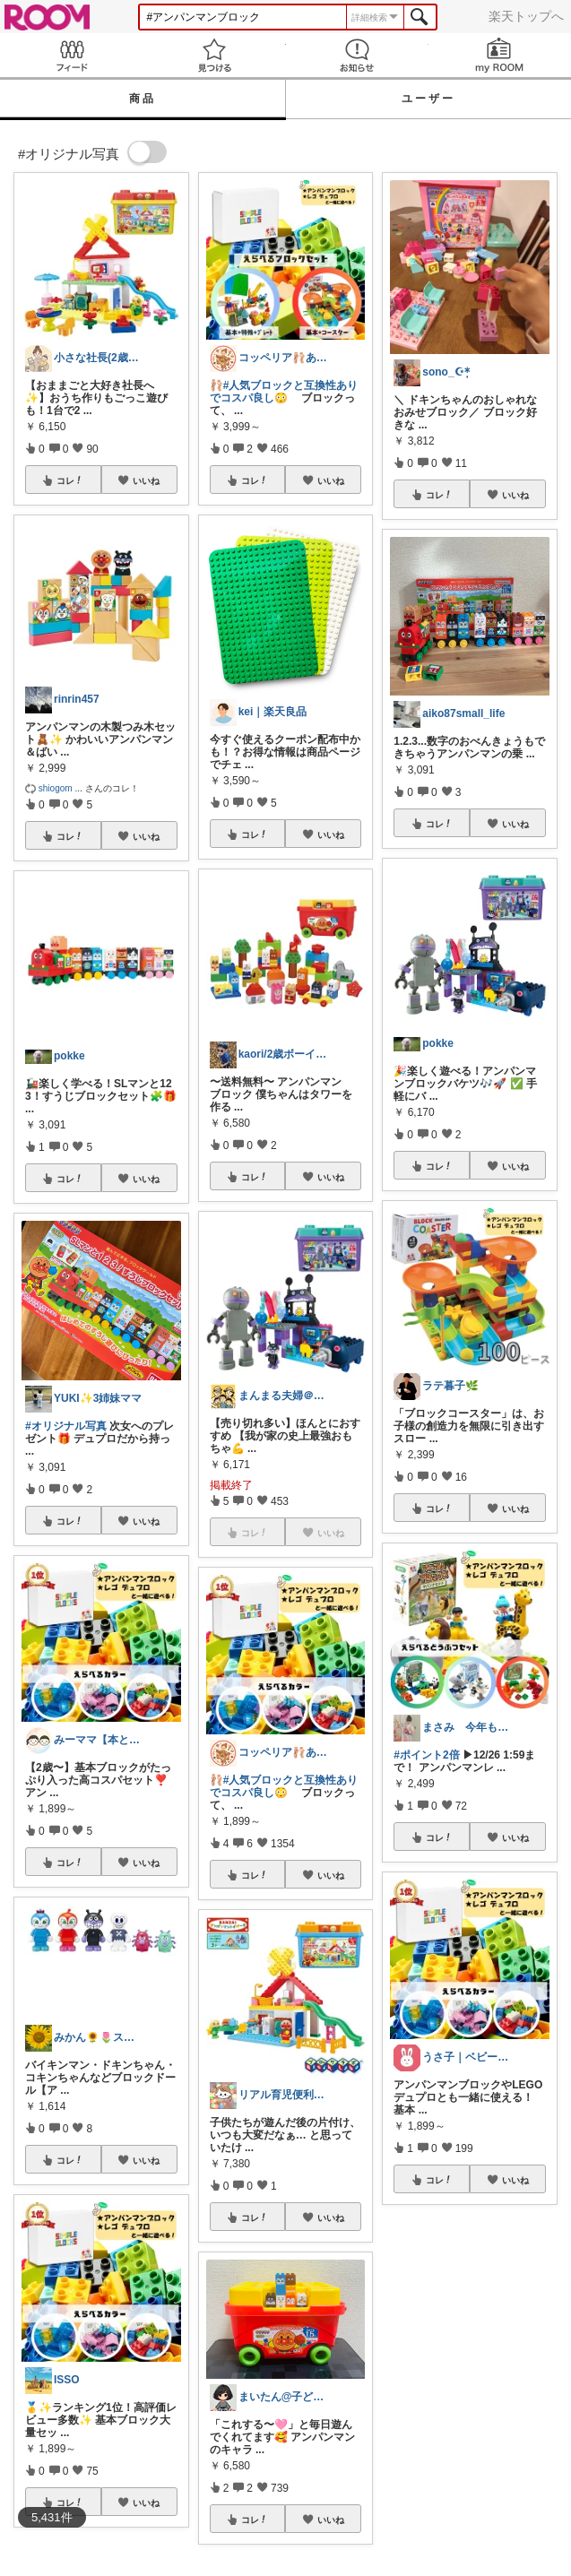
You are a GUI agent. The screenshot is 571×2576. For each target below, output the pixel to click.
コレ (69, 480)
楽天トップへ (526, 16)
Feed (71, 55)
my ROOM (499, 55)
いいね (146, 480)
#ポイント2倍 (426, 1755)
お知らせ (357, 55)
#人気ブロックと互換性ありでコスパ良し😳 (284, 391)
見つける (214, 55)
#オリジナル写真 (66, 1426)
